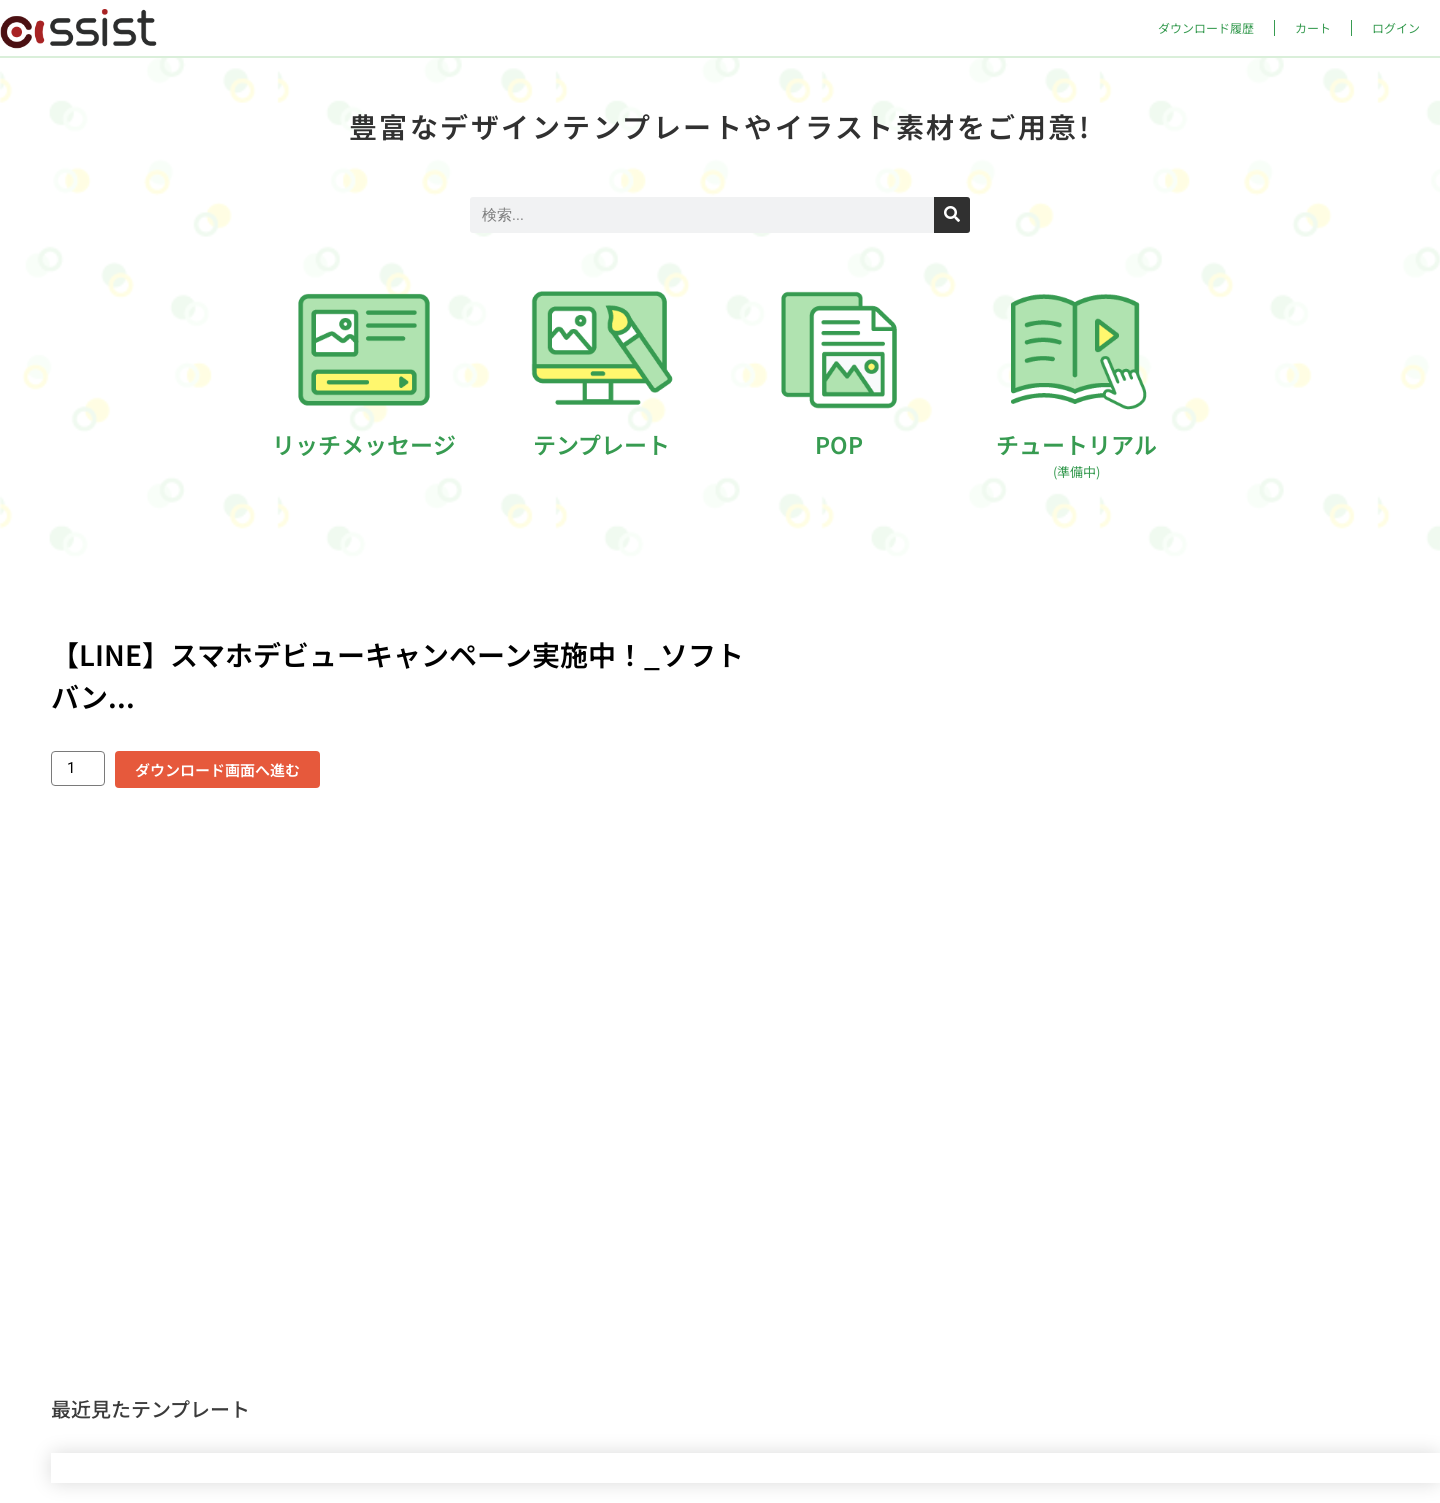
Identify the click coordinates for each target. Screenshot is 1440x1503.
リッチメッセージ (364, 444)
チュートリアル (1076, 454)
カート (1313, 27)
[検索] (952, 215)
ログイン (1396, 27)
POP (839, 444)
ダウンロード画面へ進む (217, 769)
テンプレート (601, 444)
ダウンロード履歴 (1206, 27)
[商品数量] (78, 768)
